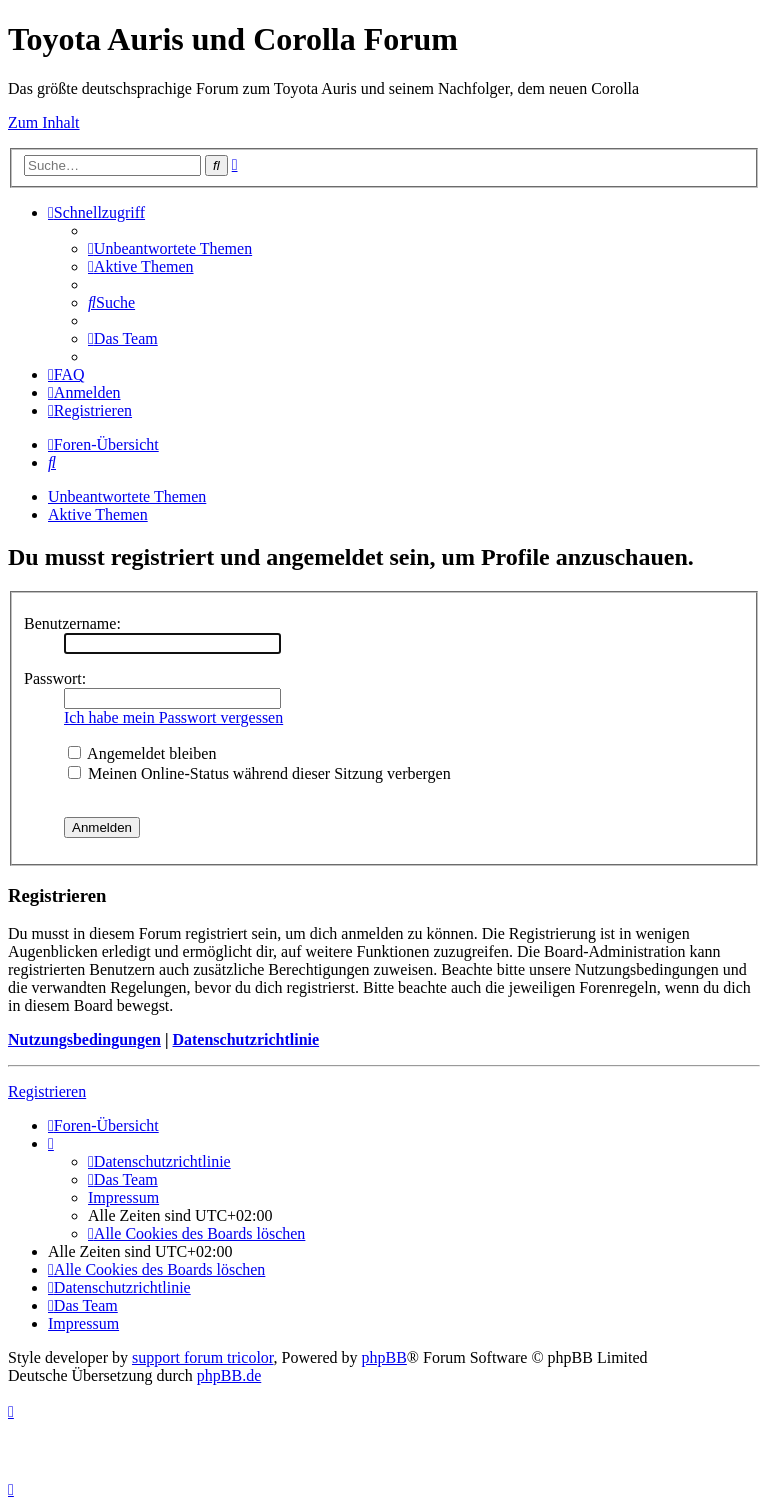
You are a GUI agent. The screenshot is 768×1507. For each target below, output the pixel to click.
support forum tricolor (203, 1357)
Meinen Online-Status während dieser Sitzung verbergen (259, 773)
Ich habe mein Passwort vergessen (173, 717)
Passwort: (55, 678)
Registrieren (47, 1091)
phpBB (384, 1357)
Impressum (123, 1197)
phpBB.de (229, 1375)
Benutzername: (72, 623)
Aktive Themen (98, 514)
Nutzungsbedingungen (84, 1039)
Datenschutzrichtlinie (245, 1039)
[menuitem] (170, 248)
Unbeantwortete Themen (127, 496)
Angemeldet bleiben (142, 753)
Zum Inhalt (44, 122)
